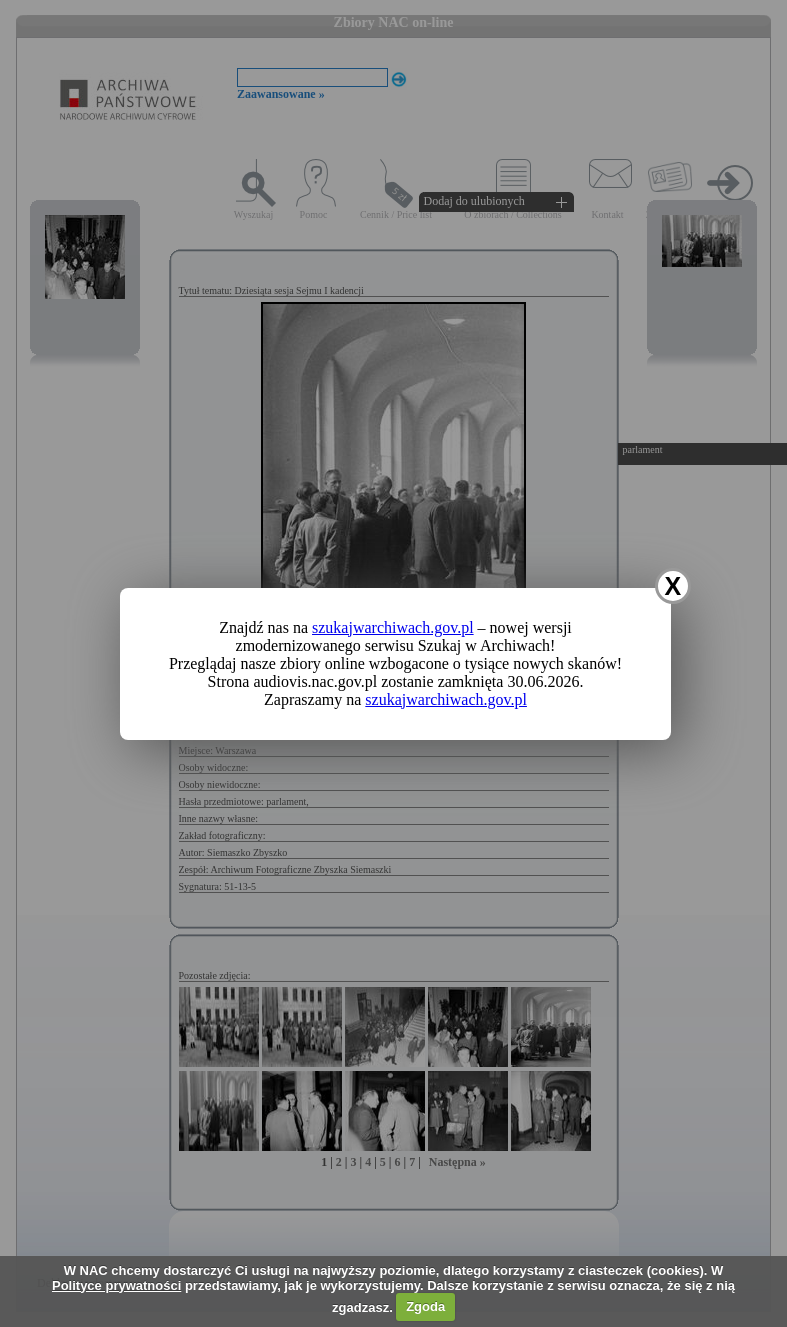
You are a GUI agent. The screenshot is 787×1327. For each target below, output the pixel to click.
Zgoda (425, 1306)
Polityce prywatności (116, 1285)
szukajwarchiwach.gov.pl (393, 627)
